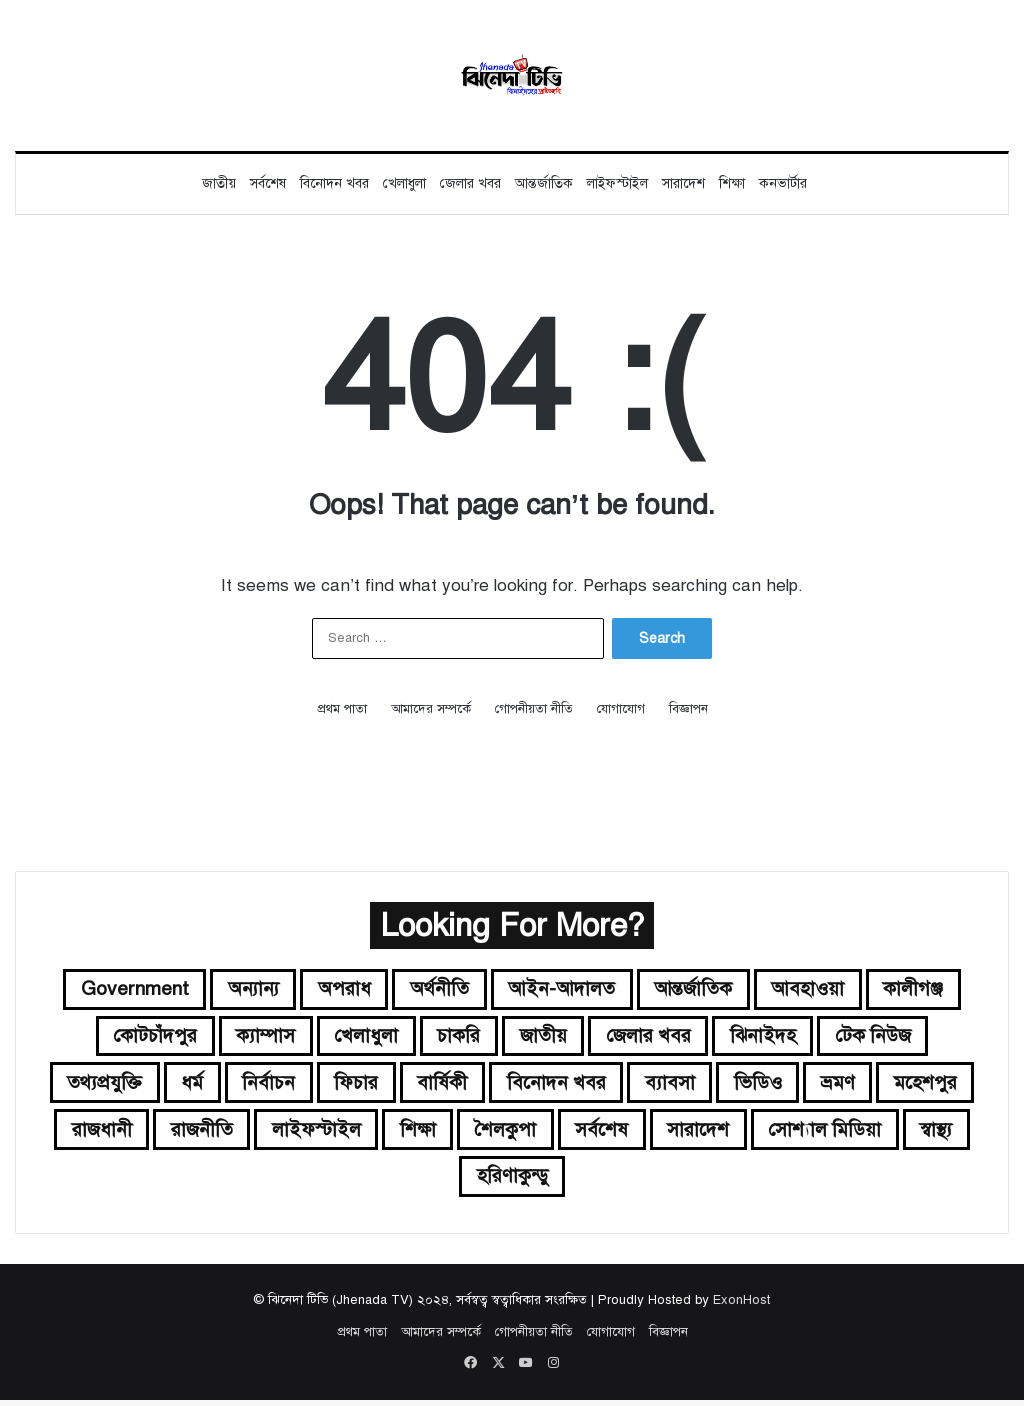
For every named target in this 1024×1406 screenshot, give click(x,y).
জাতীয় (219, 183)
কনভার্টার (783, 183)
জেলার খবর (470, 183)
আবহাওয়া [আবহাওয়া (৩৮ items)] (817, 989)
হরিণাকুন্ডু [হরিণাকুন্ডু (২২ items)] (628, 1181)
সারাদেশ (683, 183)
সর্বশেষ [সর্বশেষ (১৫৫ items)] (773, 1133)
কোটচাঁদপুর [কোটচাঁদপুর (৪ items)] (145, 1037)
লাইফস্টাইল (617, 183)
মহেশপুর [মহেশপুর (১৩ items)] (153, 1133)
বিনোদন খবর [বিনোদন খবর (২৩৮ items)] (608, 1085)
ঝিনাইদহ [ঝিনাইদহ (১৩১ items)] (771, 1037)
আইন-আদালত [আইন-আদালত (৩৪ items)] (565, 989)
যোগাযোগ (621, 709)
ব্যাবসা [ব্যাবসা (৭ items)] (724, 1085)
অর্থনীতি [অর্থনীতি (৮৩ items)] (439, 989)
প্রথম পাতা (342, 709)
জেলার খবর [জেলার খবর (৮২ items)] (652, 1037)
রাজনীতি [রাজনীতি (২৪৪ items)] (360, 1133)
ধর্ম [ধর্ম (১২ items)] (237, 1085)
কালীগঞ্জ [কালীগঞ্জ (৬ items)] (926, 989)
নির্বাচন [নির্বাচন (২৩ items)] (315, 1085)
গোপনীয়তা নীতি (534, 709)
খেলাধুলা (404, 183)
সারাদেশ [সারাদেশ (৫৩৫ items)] (872, 1133)
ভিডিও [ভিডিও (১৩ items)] (814, 1085)
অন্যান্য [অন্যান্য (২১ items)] (247, 989)
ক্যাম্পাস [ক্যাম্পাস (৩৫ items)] (258, 1037)
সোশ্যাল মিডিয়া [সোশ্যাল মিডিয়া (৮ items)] (418, 1181)
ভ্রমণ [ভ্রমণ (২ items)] (897, 1085)
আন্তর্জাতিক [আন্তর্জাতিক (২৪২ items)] (700, 989)
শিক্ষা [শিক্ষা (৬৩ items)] (581, 1133)
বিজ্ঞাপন (688, 709)
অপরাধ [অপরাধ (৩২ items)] (341, 989)
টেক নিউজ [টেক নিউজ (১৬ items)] (884, 1037)
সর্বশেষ (268, 183)
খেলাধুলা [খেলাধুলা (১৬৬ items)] (362, 1037)
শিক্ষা (732, 183)
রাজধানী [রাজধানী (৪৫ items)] (257, 1133)
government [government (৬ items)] (123, 989)
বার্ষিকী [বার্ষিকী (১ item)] (492, 1085)
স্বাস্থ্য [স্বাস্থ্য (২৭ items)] (534, 1181)
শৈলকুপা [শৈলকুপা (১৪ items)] (673, 1133)
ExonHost (741, 1306)
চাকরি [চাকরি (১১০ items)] (457, 1037)
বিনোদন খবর (334, 183)
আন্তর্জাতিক (544, 183)
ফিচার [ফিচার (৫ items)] (404, 1085)
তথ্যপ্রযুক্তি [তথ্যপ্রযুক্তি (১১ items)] (147, 1085)
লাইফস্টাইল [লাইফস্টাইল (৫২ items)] (477, 1133)
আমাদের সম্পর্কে (431, 709)
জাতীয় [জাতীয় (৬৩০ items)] (543, 1037)
